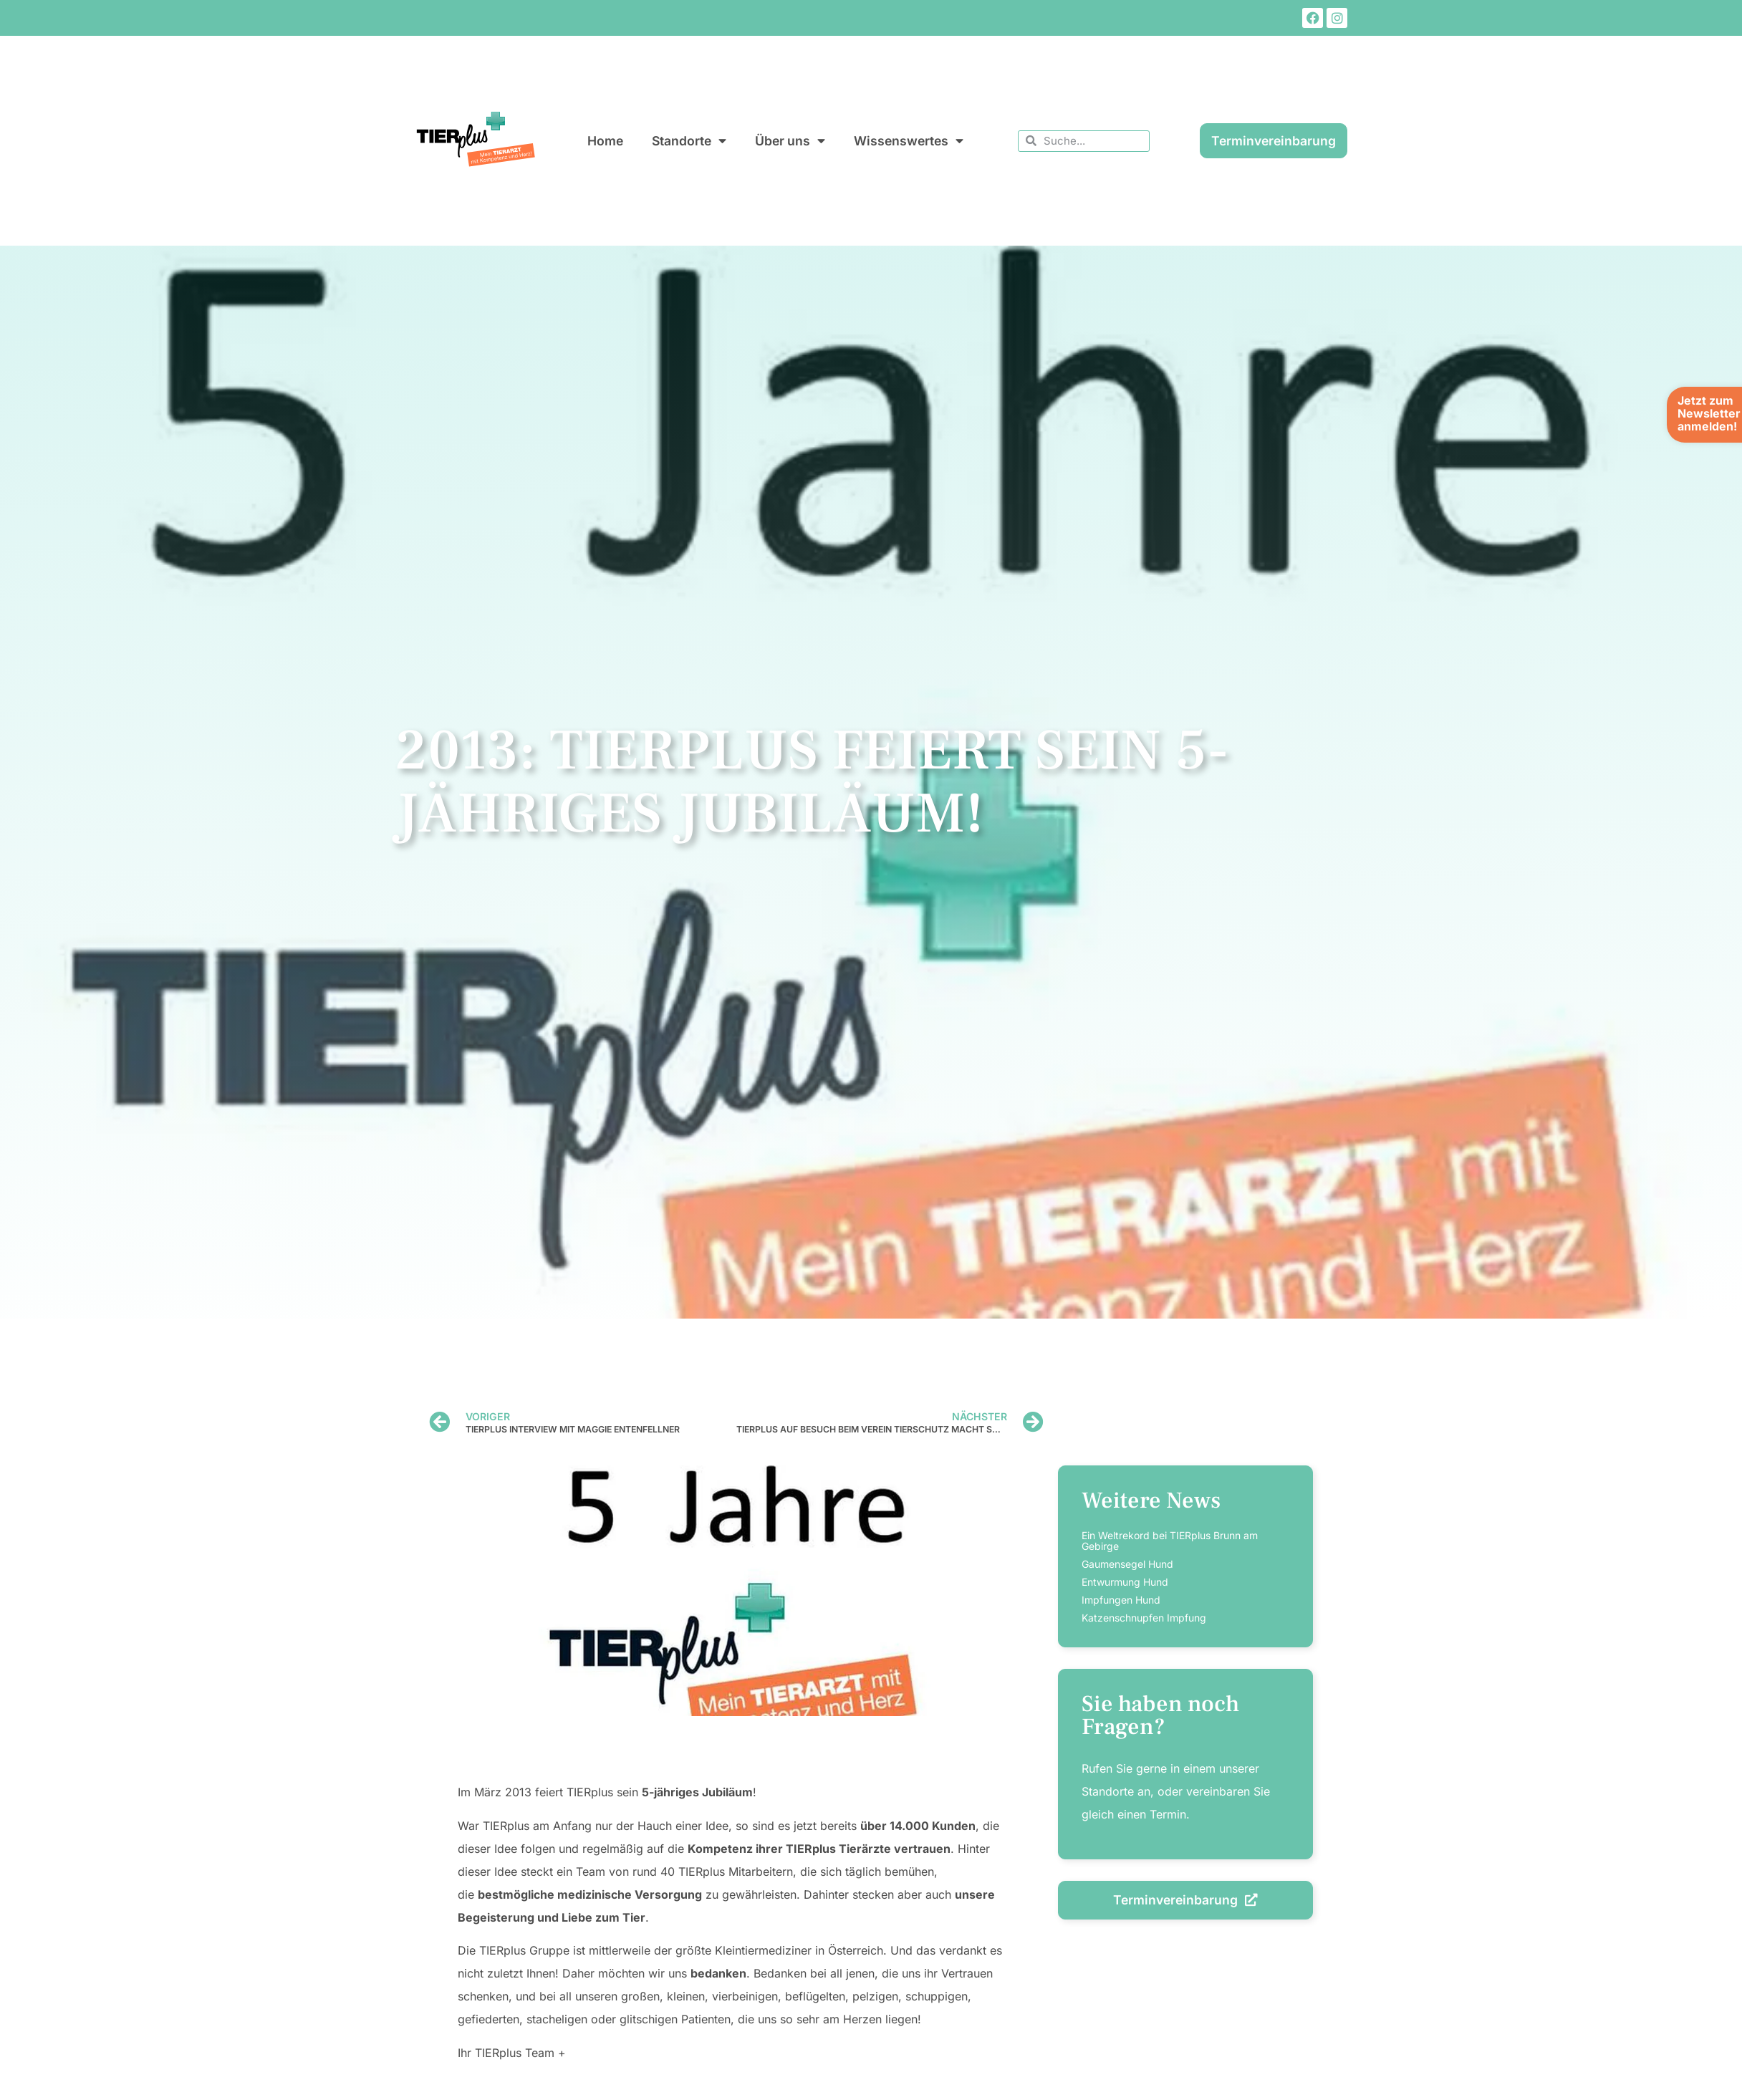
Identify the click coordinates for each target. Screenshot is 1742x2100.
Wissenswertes (908, 141)
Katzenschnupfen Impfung (1144, 1618)
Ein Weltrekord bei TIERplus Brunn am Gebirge (1170, 1540)
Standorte (689, 141)
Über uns (790, 141)
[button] (31, 2068)
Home (605, 140)
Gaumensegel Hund (1127, 1564)
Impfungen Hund (1121, 1600)
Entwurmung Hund (1125, 1582)
